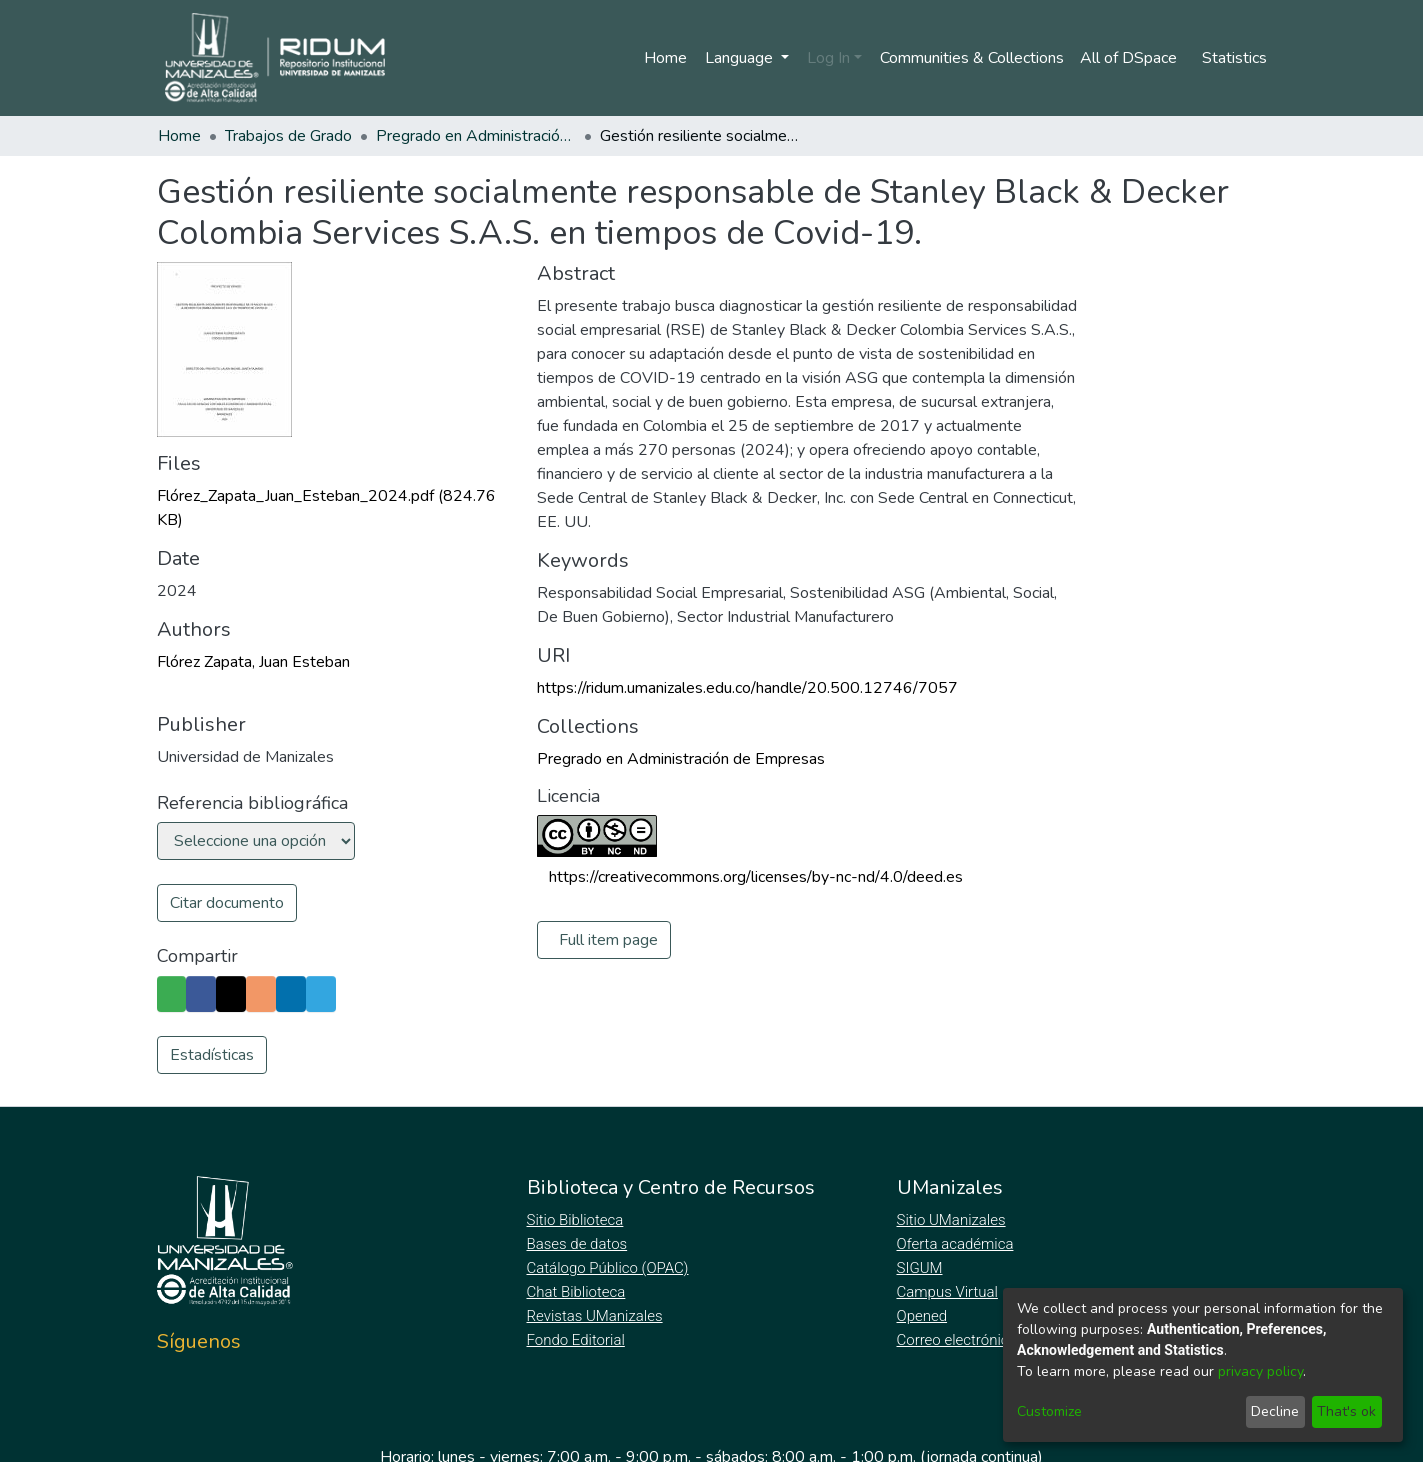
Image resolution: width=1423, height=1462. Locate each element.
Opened (925, 1316)
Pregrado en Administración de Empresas (476, 136)
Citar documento (227, 903)
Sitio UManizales (952, 1220)
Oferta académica (957, 1244)
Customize (1049, 1411)
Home (661, 58)
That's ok (1346, 1411)
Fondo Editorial (577, 1340)
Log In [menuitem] (824, 58)
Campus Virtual (948, 1292)
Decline (1275, 1411)
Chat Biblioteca (578, 1292)
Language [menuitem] (737, 58)
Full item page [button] (609, 940)
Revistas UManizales (595, 1316)
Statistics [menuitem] (1234, 58)
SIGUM (920, 1268)
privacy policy (1260, 1371)
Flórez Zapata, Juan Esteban (253, 662)
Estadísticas (212, 1055)
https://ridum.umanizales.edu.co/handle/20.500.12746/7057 (747, 688)
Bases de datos (579, 1244)
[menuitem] (1131, 58)
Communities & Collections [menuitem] (969, 58)
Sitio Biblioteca (577, 1220)
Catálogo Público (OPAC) (612, 1268)
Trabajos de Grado (288, 136)
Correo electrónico (959, 1340)
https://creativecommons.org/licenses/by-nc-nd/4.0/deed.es (756, 877)
